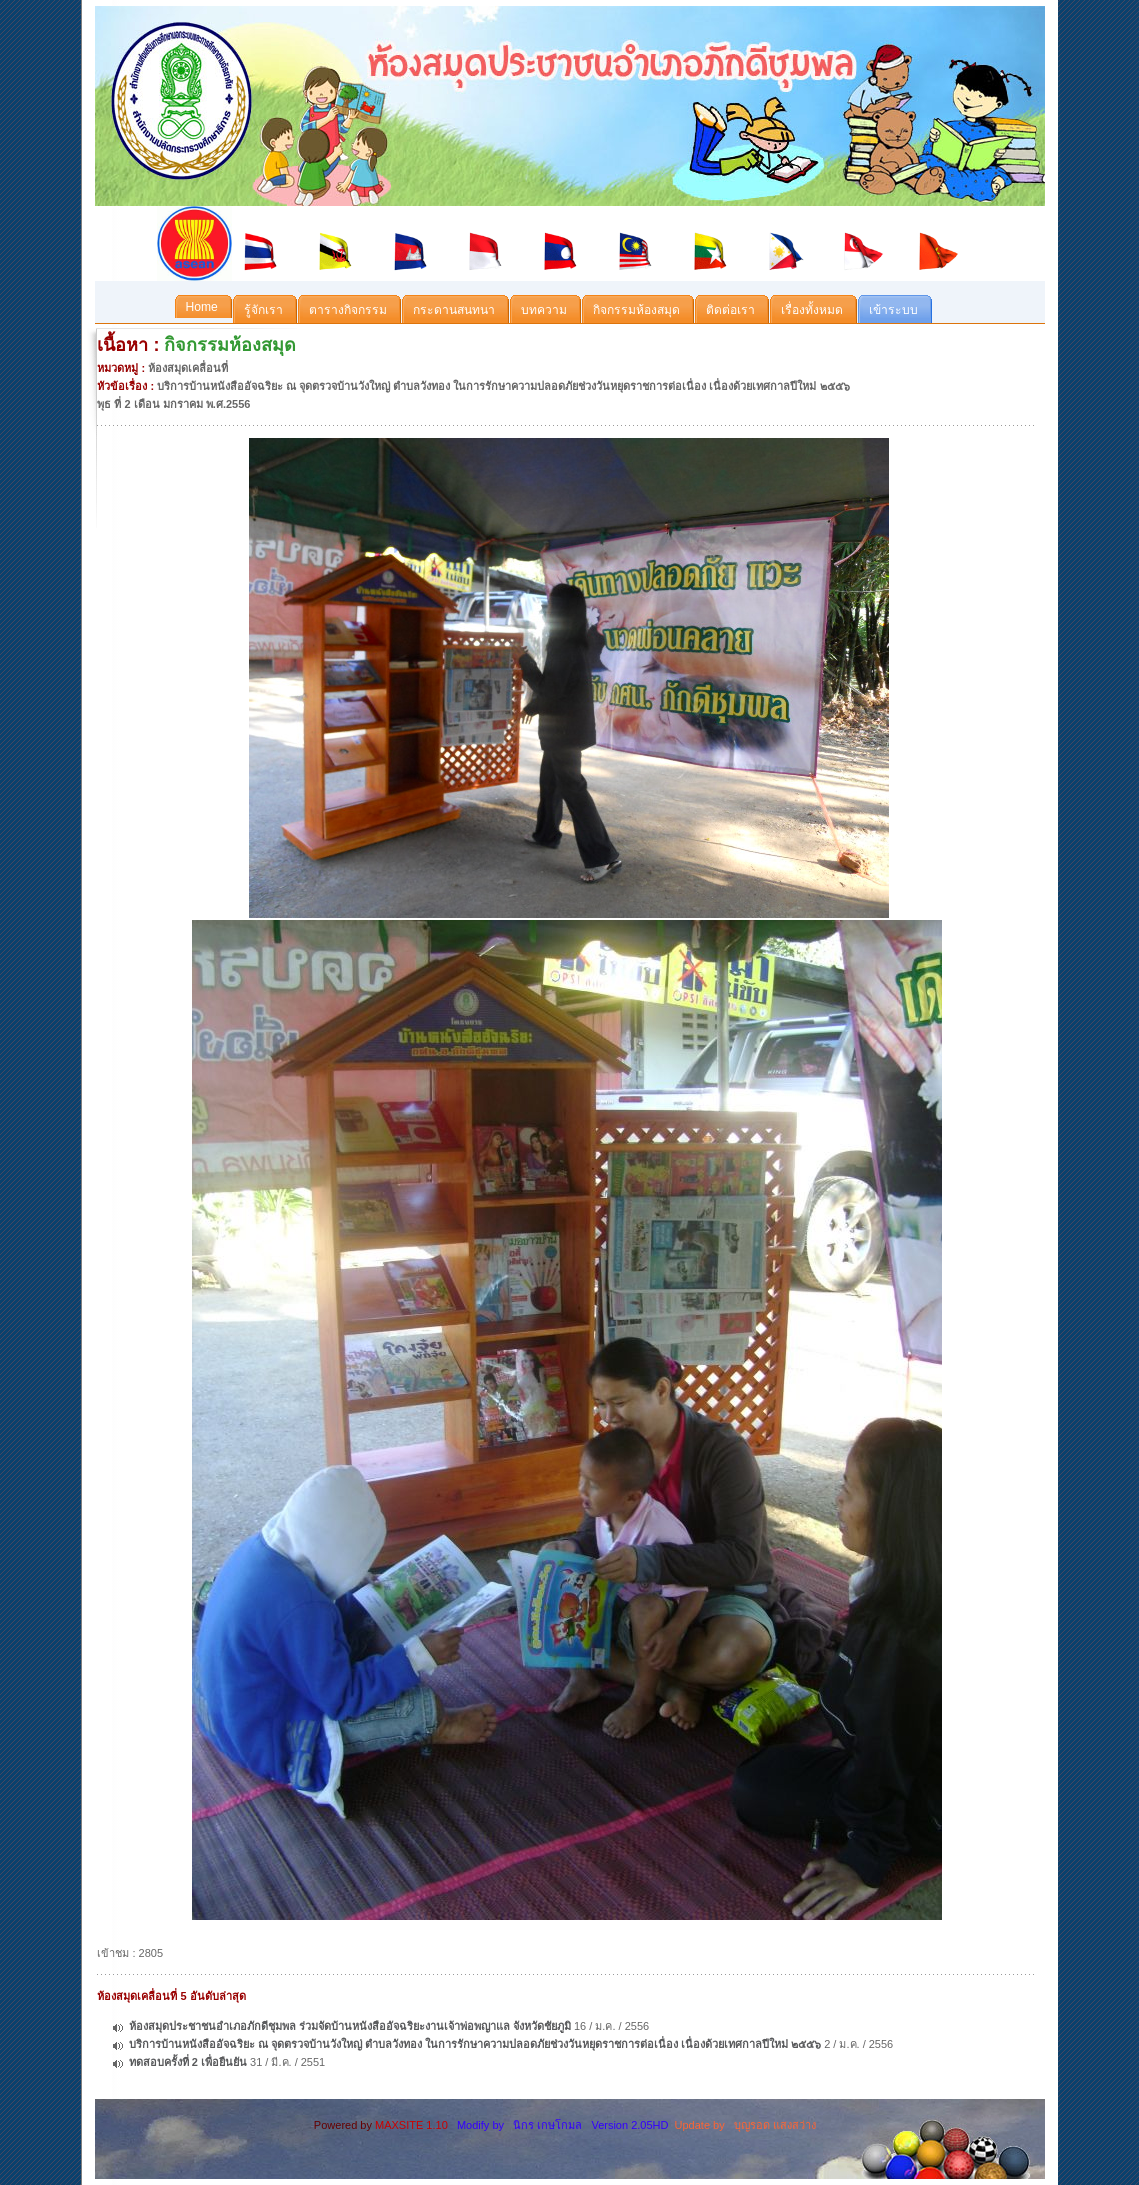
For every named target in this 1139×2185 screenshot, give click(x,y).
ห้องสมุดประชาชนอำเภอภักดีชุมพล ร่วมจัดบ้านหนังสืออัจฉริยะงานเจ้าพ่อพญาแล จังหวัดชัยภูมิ (350, 2026)
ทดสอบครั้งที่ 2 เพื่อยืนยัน (188, 2062)
